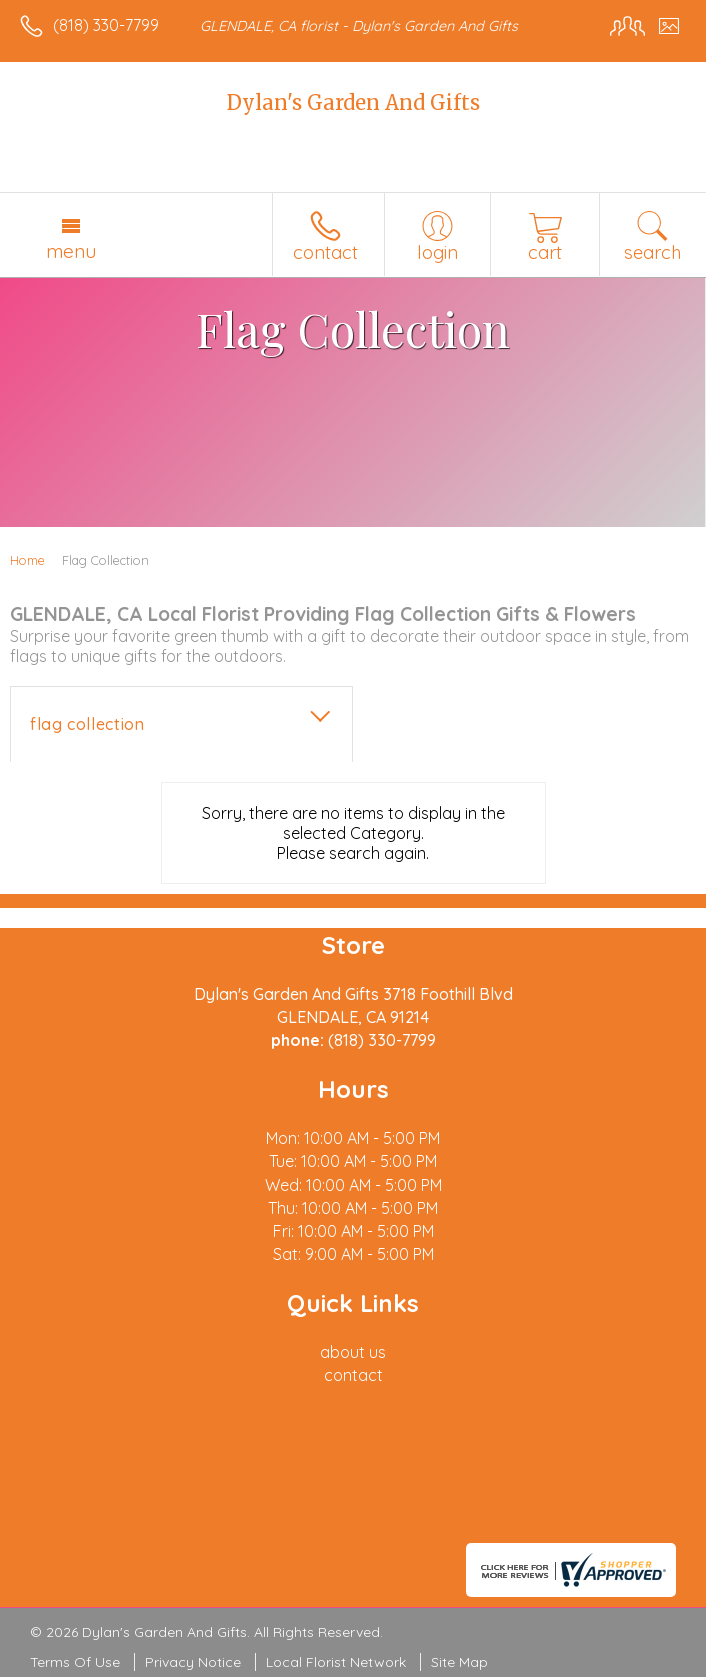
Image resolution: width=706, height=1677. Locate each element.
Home (27, 560)
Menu (71, 251)
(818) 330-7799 (106, 25)
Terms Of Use (75, 1662)
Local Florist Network (336, 1662)
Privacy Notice (193, 1662)
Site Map (459, 1662)
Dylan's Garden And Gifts (353, 102)
